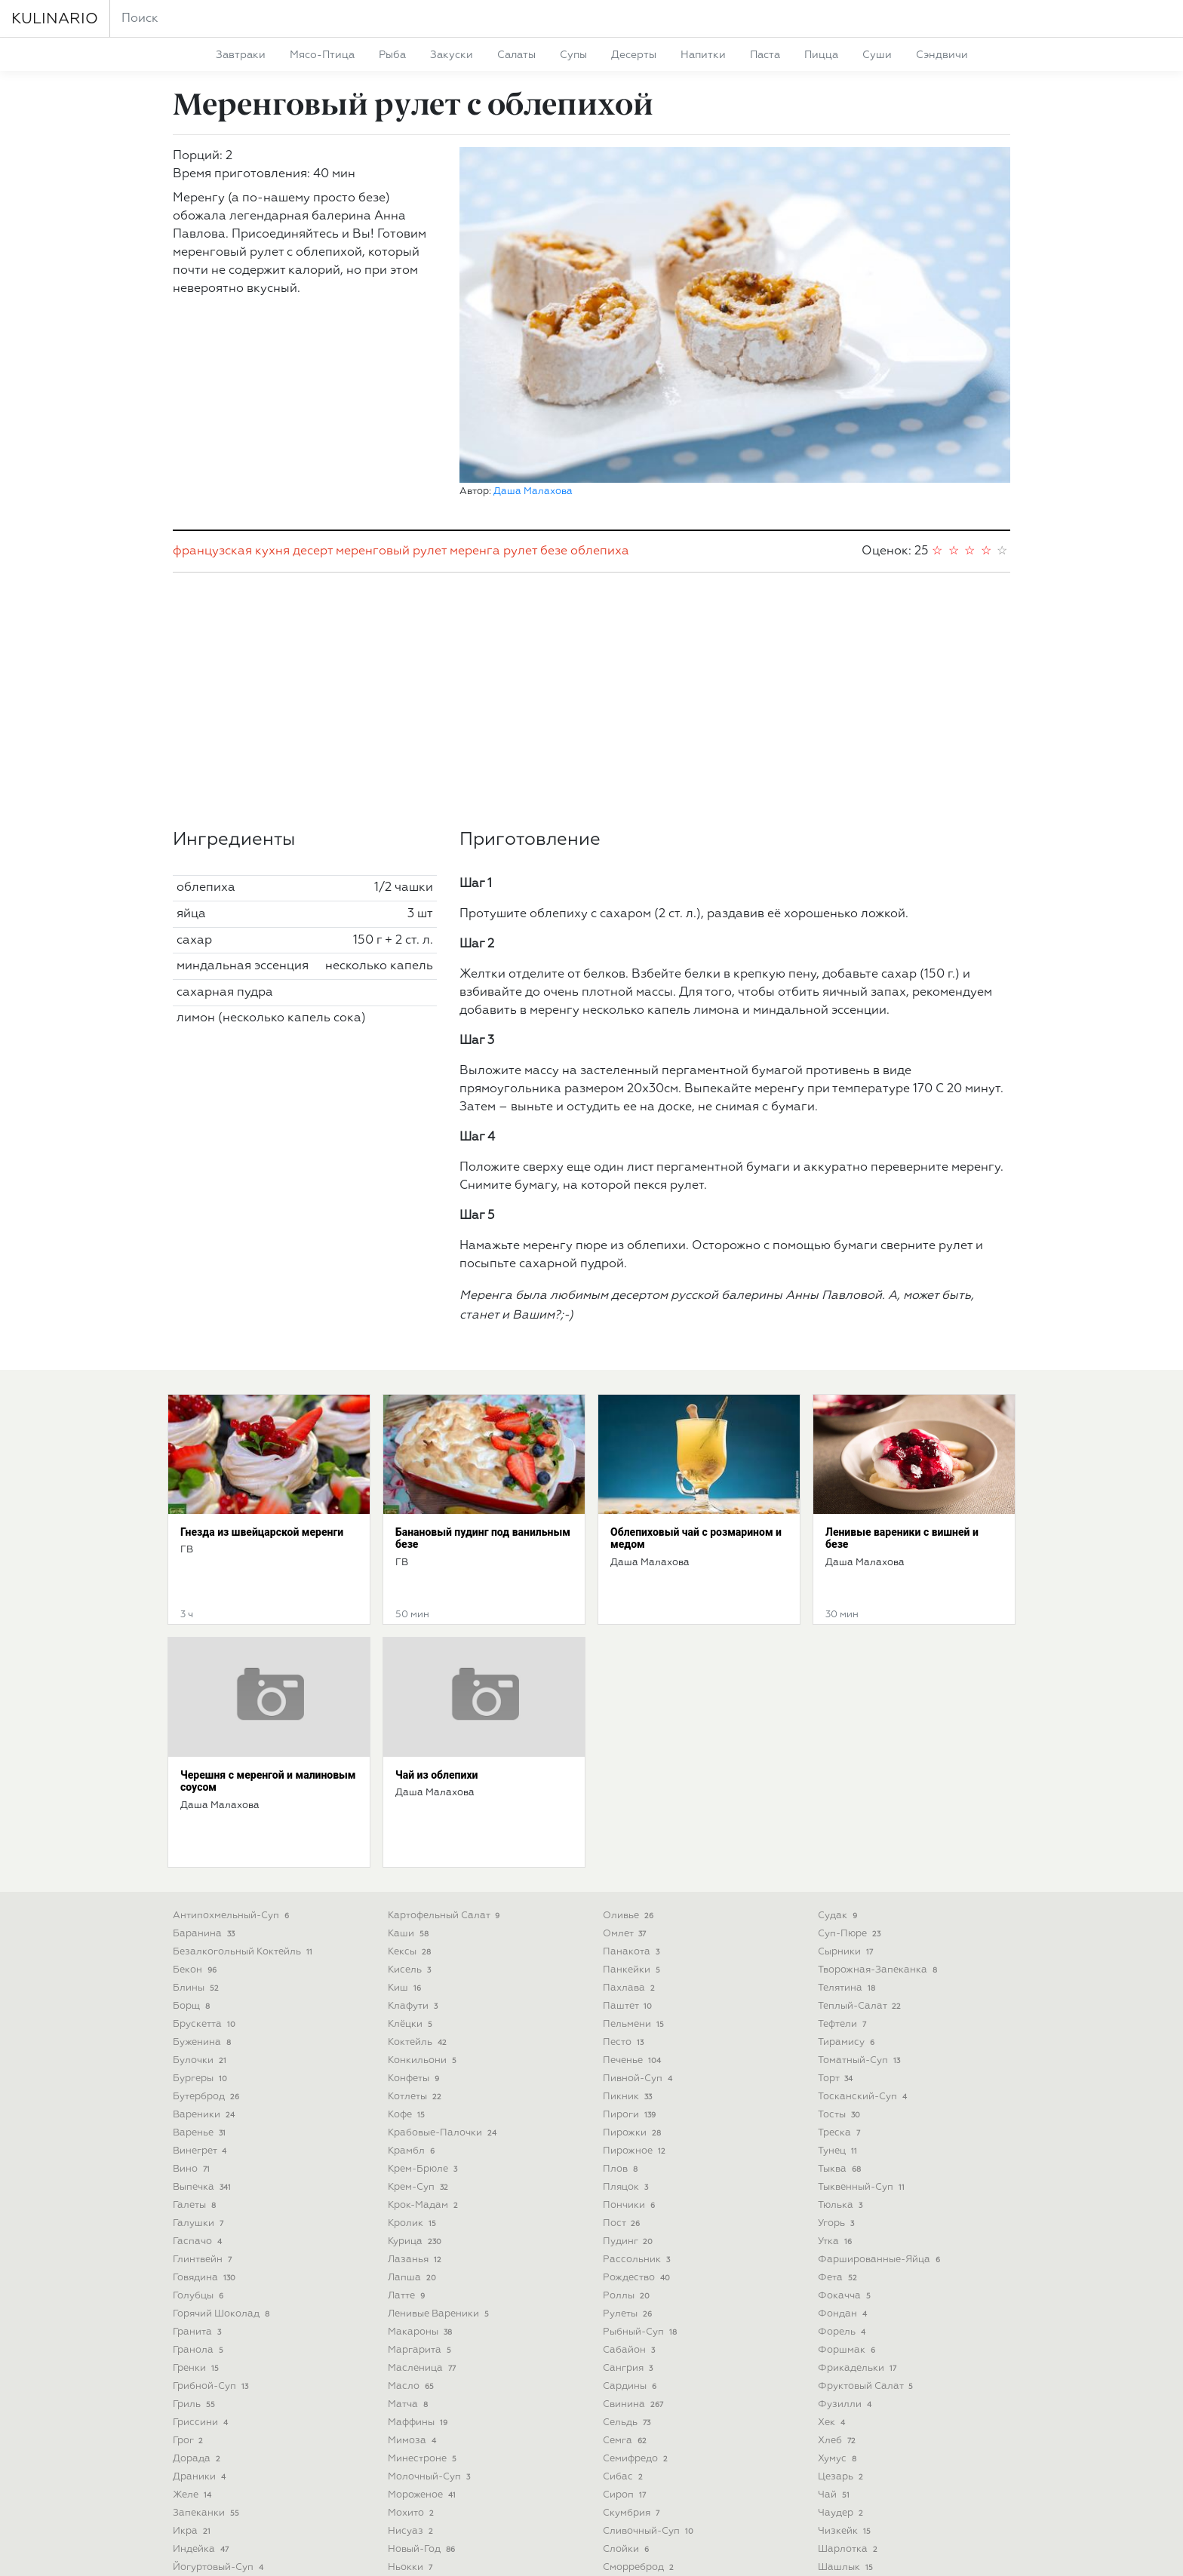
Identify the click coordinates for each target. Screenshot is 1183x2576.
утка (836, 2051)
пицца (821, 55)
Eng (579, 2552)
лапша (413, 2087)
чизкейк (846, 2340)
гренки (197, 2177)
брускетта (205, 1833)
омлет (626, 1743)
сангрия (629, 2177)
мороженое (423, 2304)
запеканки (207, 2322)
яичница (847, 2467)
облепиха (599, 361)
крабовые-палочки (443, 1942)
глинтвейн (204, 2069)
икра (193, 2340)
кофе (408, 1924)
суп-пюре (850, 1743)
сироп (626, 2304)
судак (839, 1725)
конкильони (423, 1869)
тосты (840, 1924)
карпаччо (202, 2449)
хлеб (838, 2250)
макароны (421, 2141)
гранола (199, 2159)
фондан (844, 2123)
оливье (629, 1725)
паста (765, 55)
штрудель (850, 2394)
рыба (392, 55)
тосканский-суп (864, 1906)
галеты (196, 2014)
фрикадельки (858, 2177)
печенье (633, 1869)
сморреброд (640, 2376)
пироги (631, 1924)
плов (622, 1978)
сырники (847, 1761)
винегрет (201, 1960)
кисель (411, 1779)
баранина (205, 1743)
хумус (838, 2268)
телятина (848, 1797)
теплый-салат (861, 1815)
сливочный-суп (649, 2340)
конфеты (415, 1888)
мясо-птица (322, 55)
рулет (520, 361)
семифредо (637, 2268)
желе (193, 2304)
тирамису (847, 1851)
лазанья (416, 2069)
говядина (205, 2087)
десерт (313, 361)
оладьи (415, 2485)
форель (843, 2141)
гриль (195, 2213)
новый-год (423, 2358)
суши (877, 55)
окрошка (417, 2431)
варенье (201, 1942)
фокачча (846, 2105)
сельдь (628, 2232)
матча (409, 2213)
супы (573, 55)
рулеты (629, 2123)
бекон (196, 1779)
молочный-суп (430, 2286)
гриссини (202, 2232)
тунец (839, 1960)
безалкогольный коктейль (244, 1761)
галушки (199, 2032)
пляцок (627, 1996)
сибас (624, 2286)
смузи (626, 2394)
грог (189, 2250)
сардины (631, 2195)
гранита (198, 2141)
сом (619, 2413)
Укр (554, 2552)
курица (416, 2051)
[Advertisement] (591, 510)
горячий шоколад (222, 2123)
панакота (632, 1761)
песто (625, 1851)
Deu (605, 2552)
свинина (634, 2213)
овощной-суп (430, 2394)
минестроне (423, 2268)
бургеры (201, 1888)
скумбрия (632, 2322)
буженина (203, 1851)
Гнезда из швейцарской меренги (261, 1341)
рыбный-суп (641, 2141)
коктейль (419, 1851)
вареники (205, 1924)
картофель (208, 2485)
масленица (423, 2177)
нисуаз (412, 2340)
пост (623, 2032)
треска (840, 1942)
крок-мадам (424, 2014)
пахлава (630, 1797)
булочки (201, 1869)
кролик (413, 2032)
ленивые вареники (440, 2123)
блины (197, 1797)
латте (408, 2105)
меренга (475, 361)
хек (833, 2232)
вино (193, 1978)
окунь (409, 2467)
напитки (703, 55)
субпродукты (645, 2485)
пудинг (629, 2051)
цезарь (842, 2286)
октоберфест (427, 2449)
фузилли (846, 2213)
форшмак (848, 2159)
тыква (841, 1978)
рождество (638, 2087)
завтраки (241, 55)
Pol (630, 2552)
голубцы (199, 2105)
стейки (628, 2467)
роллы (628, 2105)
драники (201, 2286)
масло (412, 2195)
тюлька (841, 2014)
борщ (193, 1815)
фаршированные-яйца (880, 2069)
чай (835, 2304)
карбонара (206, 2431)
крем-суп (419, 1996)
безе (553, 361)
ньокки (411, 2376)
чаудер (842, 2322)
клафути (414, 1815)
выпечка (203, 1996)
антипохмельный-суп (232, 1725)
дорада (198, 2268)
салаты (516, 55)
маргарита (421, 2159)
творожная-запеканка (879, 1779)
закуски (451, 55)
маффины (419, 2232)
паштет (629, 1815)
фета (839, 2087)
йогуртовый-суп (219, 2376)
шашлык (847, 2376)
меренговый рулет (391, 361)
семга (626, 2250)
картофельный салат (445, 1725)
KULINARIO (54, 18)
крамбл (413, 1960)
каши (410, 1743)
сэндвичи (942, 55)
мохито (412, 2322)
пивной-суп (639, 1888)
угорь (837, 2032)
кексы (411, 1761)
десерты (633, 55)
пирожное (635, 1960)
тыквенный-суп (863, 1996)
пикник (629, 1906)
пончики (630, 2014)
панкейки (633, 1779)
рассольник (638, 2069)
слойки (627, 2358)
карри (195, 2467)
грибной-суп (212, 2195)
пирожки (633, 1942)
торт (837, 1888)
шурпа (841, 2431)
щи (832, 2449)
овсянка (416, 2413)
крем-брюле (424, 1978)
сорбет (626, 2431)
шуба (838, 2413)
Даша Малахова (533, 174)
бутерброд (207, 1906)
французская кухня (231, 361)
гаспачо (199, 2051)
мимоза (413, 2250)
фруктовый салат (867, 2195)
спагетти (633, 2449)
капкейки (202, 2413)
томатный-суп (860, 1869)
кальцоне (202, 2394)
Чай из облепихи (436, 1584)
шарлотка (849, 2358)
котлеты (416, 1906)
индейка (202, 2358)
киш (406, 1797)
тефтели (843, 1833)
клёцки (411, 1833)
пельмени (635, 1833)
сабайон (630, 2159)
